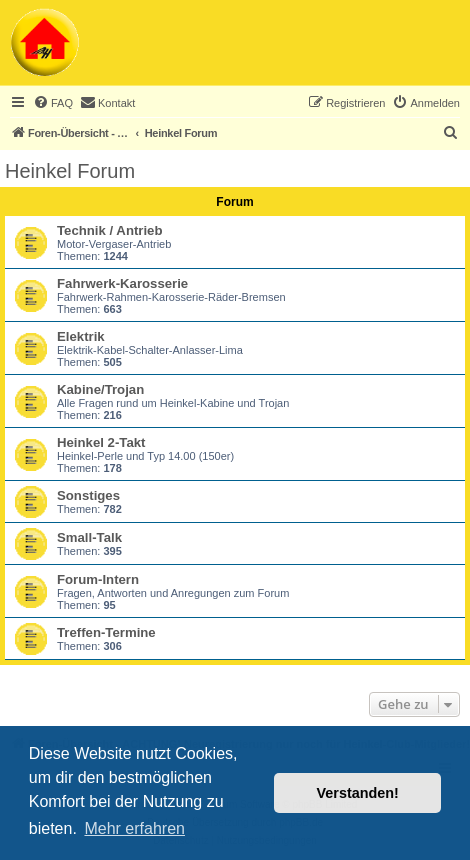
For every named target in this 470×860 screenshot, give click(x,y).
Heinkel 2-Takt (101, 442)
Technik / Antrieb (110, 230)
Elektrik (81, 336)
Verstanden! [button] (358, 793)
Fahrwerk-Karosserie (122, 283)
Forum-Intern (98, 579)
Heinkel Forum (70, 171)
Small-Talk (89, 537)
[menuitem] (53, 103)
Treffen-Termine (106, 632)
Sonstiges (88, 495)
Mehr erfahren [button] (134, 828)
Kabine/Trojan (100, 389)
